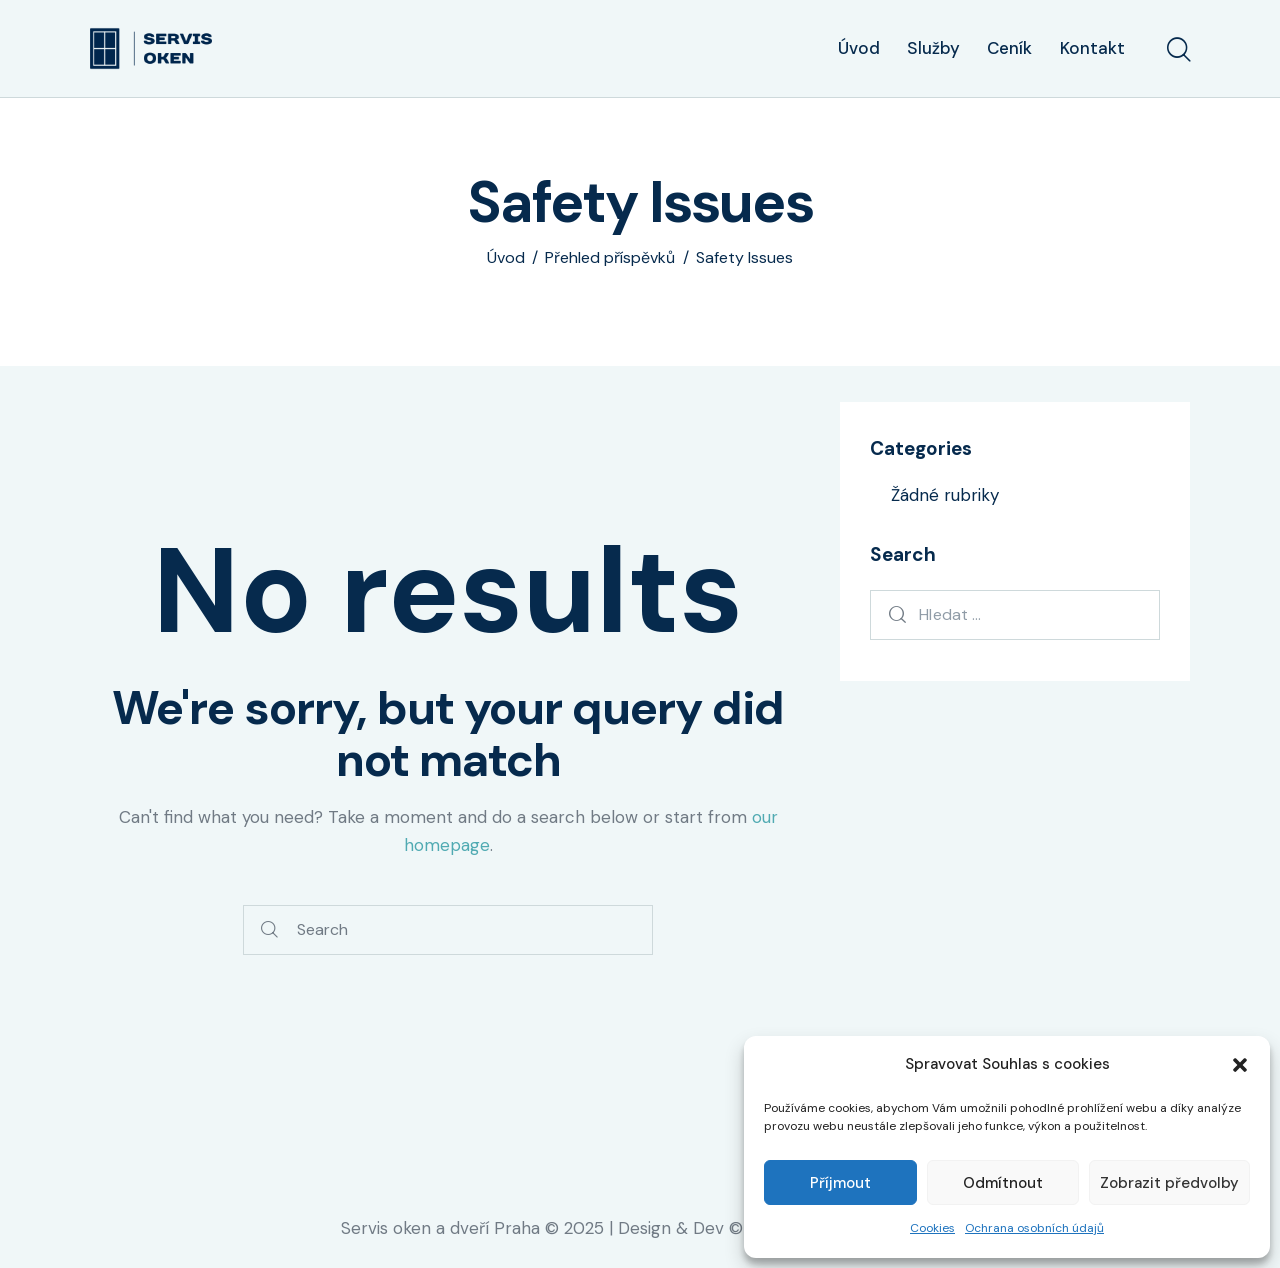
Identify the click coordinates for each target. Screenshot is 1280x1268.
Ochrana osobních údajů (1034, 1228)
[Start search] (1177, 51)
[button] (1240, 1065)
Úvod (506, 258)
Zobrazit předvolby (1169, 1183)
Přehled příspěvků (610, 258)
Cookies (932, 1228)
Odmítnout (1003, 1183)
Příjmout (840, 1183)
